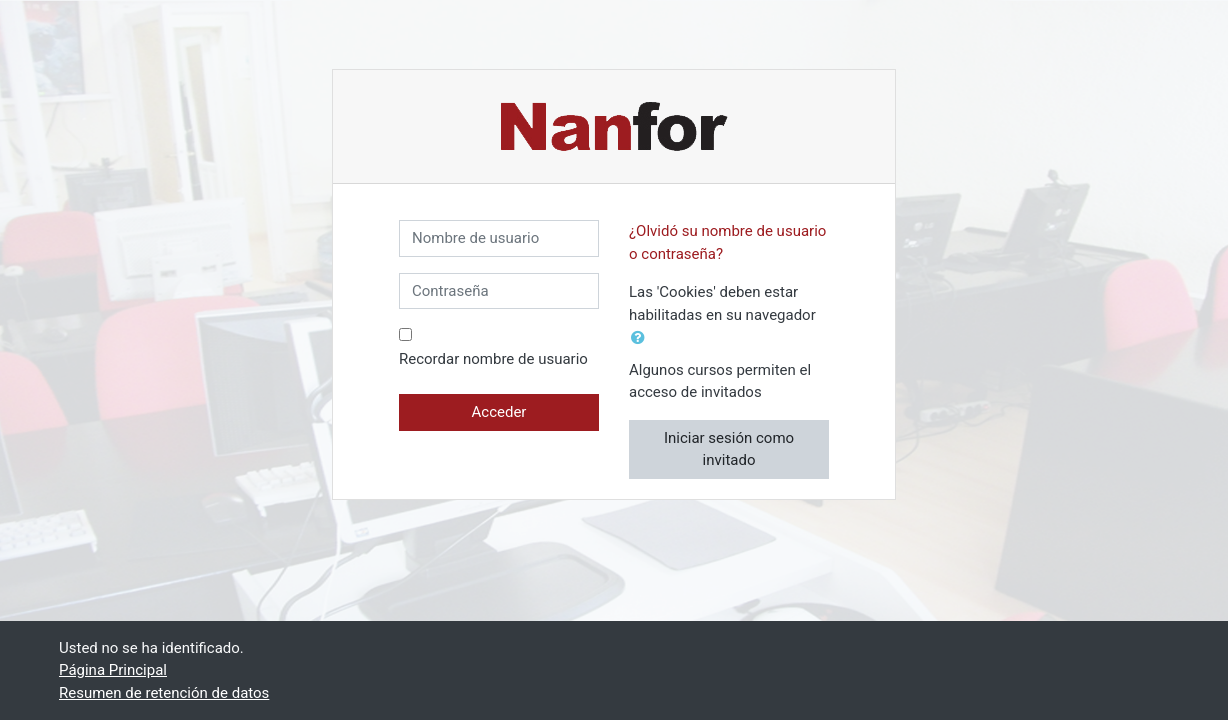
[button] (642, 338)
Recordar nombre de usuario (493, 359)
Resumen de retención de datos (164, 693)
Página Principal (113, 670)
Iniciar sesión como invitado (729, 449)
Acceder (499, 412)
